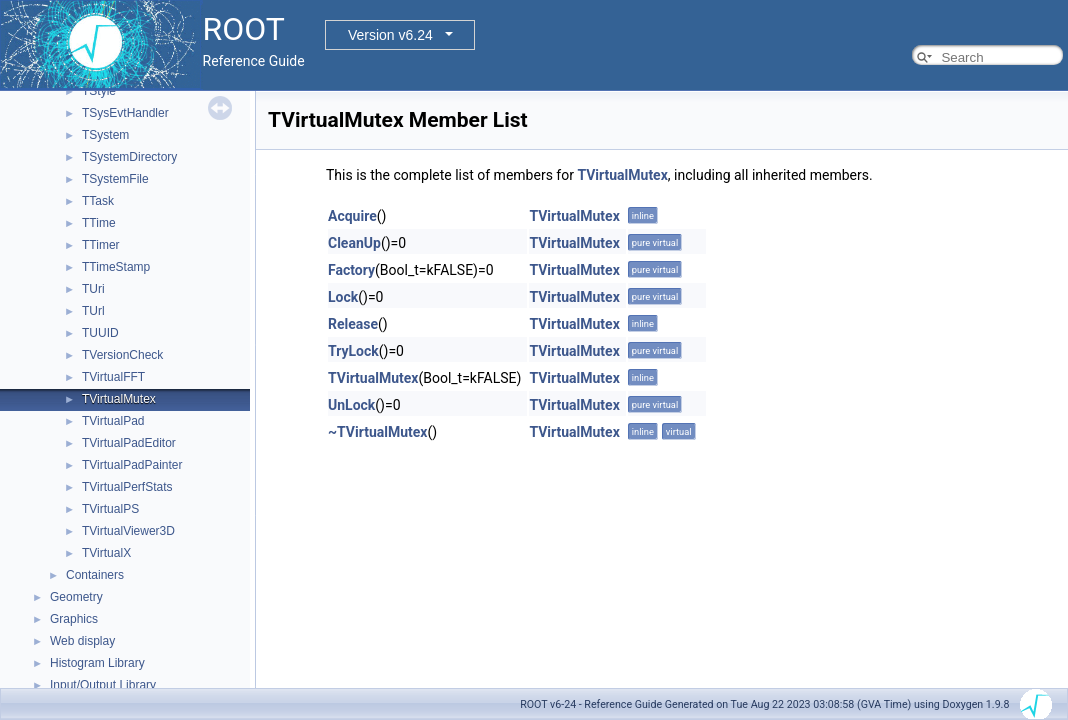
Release (353, 324)
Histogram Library (97, 663)
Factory (351, 270)
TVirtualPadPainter (132, 465)
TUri (93, 289)
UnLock (351, 405)
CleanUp (354, 243)
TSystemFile (115, 179)
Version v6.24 (390, 35)
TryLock (353, 351)
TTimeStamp (116, 267)
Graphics (74, 619)
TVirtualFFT (113, 377)
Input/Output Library (103, 685)
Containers (95, 575)
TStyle (99, 91)
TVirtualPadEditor (129, 443)
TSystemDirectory (129, 157)
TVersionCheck (122, 355)
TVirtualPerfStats (127, 487)
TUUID (100, 333)
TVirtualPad (113, 421)
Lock (343, 297)
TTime (99, 223)
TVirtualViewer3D (128, 531)
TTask (98, 201)
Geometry (76, 597)
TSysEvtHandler (125, 113)
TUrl (93, 311)
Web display (82, 641)
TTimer (101, 245)
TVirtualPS (110, 509)
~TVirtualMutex (377, 432)
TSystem (105, 135)
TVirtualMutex (119, 399)
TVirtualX (106, 553)
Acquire (352, 216)
